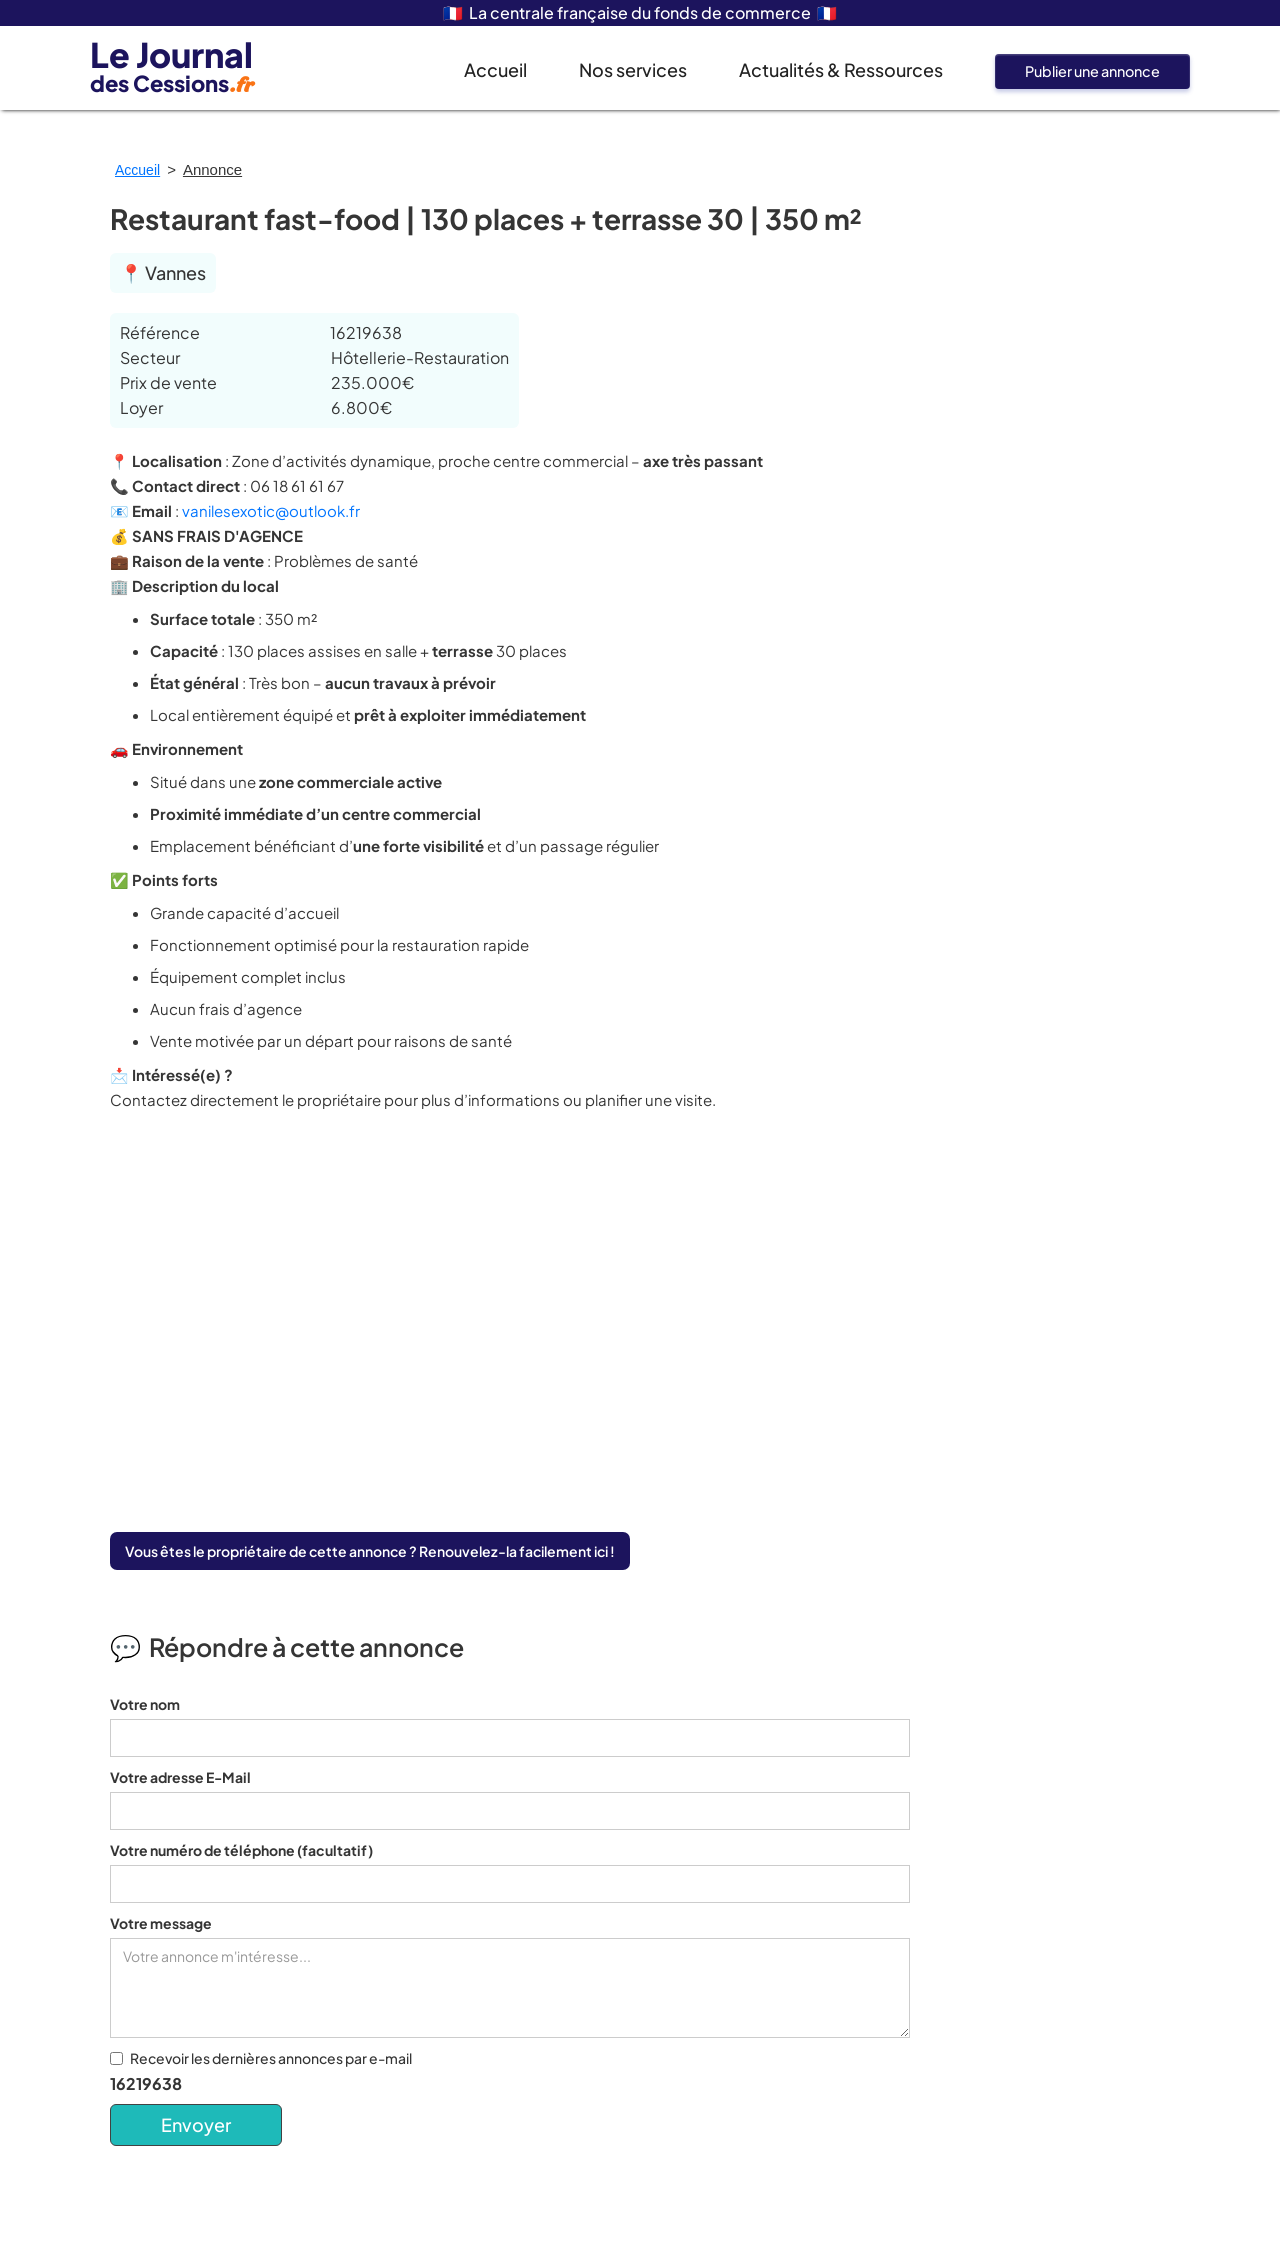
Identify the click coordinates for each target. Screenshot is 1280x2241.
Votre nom (145, 1704)
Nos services (633, 69)
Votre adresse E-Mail (180, 1777)
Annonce (212, 169)
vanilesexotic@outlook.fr (271, 510)
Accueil (495, 69)
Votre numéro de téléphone (241, 1850)
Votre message (161, 1923)
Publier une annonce (1092, 71)
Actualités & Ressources (841, 69)
